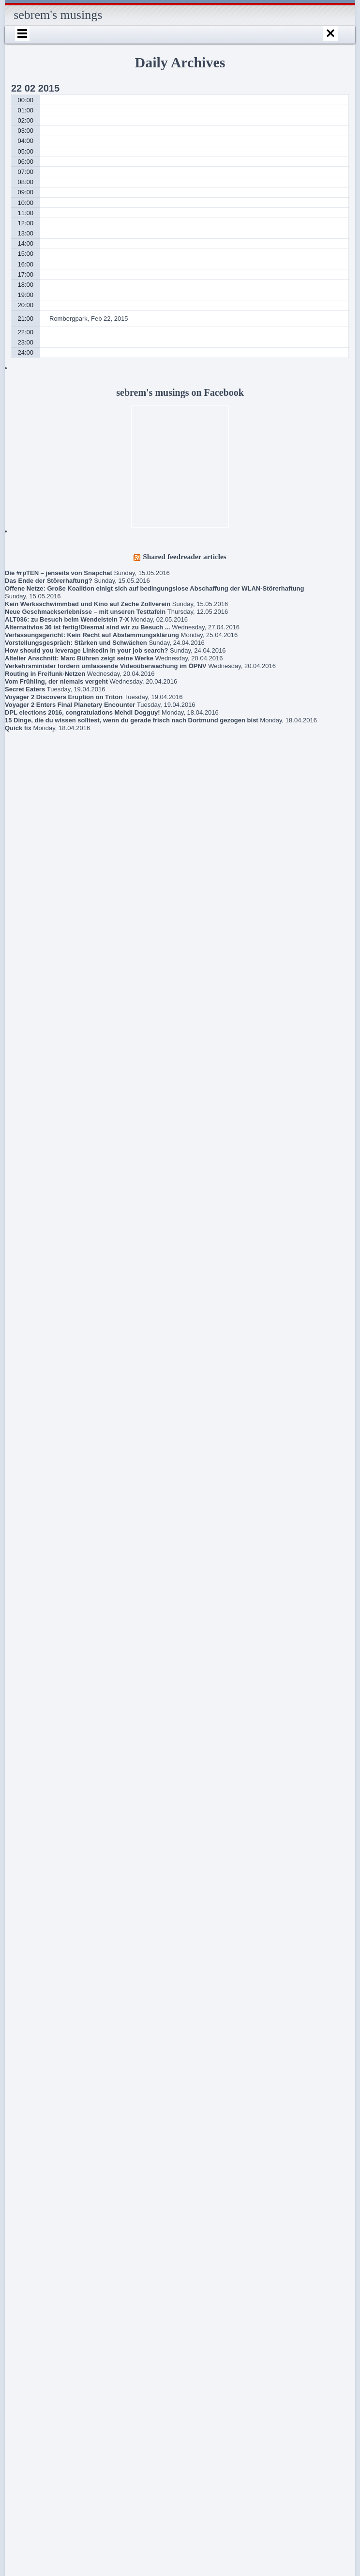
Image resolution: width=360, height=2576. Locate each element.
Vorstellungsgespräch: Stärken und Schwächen (76, 642)
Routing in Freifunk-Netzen (45, 673)
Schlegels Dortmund (50, 2222)
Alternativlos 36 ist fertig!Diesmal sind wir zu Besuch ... (87, 627)
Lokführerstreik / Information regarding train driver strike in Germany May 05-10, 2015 (48, 2021)
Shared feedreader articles (184, 556)
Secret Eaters (25, 689)
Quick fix (18, 728)
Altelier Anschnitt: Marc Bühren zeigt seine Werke (79, 658)
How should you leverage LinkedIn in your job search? (86, 650)
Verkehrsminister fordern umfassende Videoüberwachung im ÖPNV (106, 666)
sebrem (43, 2159)
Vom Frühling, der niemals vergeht (56, 681)
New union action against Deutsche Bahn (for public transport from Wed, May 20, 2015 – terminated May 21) (48, 1937)
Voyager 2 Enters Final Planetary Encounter (70, 704)
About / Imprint (41, 2094)
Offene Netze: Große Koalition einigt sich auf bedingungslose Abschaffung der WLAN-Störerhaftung (154, 588)
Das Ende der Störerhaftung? (48, 580)
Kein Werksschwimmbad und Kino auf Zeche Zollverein (87, 604)
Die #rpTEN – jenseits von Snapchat (58, 573)
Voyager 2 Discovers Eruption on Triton (63, 697)
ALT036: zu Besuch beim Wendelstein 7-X (67, 619)
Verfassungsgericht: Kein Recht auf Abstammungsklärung (92, 635)
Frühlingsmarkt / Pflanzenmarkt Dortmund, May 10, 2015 (46, 1980)
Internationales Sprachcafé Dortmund (43, 2135)
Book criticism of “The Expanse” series (41, 1867)
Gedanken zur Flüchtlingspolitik (34, 1896)
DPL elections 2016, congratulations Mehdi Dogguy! (82, 712)
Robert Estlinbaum (59, 2076)
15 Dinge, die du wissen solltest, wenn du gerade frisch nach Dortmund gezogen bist (131, 720)
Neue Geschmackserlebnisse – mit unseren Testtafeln (85, 611)
